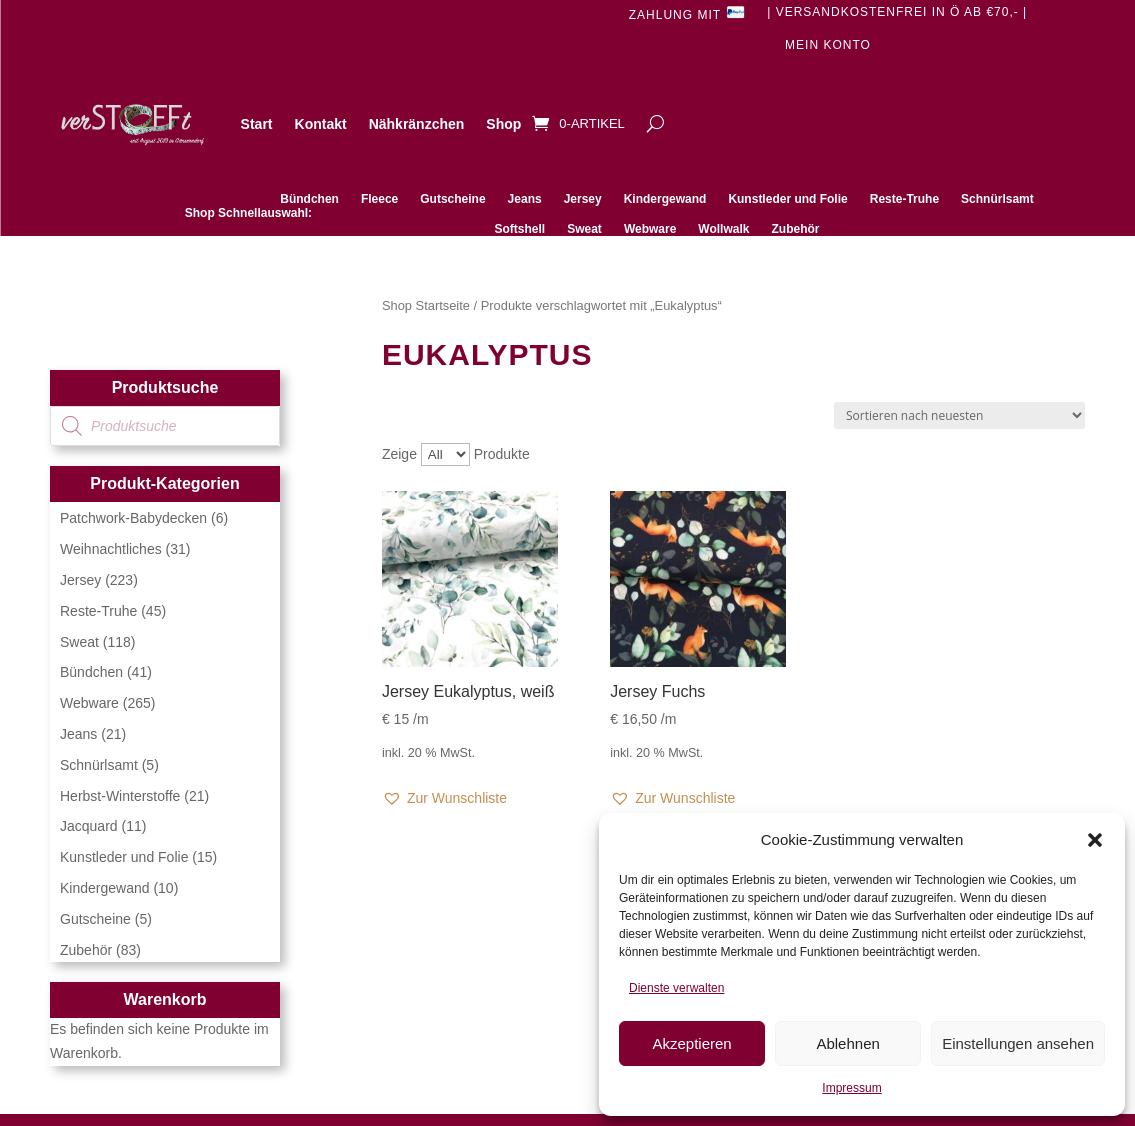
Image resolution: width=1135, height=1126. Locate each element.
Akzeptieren (691, 1043)
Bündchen (309, 199)
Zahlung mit (687, 13)
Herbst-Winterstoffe (120, 796)
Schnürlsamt (997, 199)
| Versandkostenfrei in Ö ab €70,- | (897, 12)
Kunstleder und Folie (787, 199)
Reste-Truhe (904, 199)
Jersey (583, 199)
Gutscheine (452, 199)
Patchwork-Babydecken (133, 518)
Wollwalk (723, 229)
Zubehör (795, 229)
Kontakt (321, 124)
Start (257, 124)
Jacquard (89, 826)
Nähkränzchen (417, 124)
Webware (650, 229)
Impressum (851, 1088)
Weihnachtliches (111, 549)
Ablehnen (847, 1043)
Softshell (520, 229)
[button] (1095, 840)
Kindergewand (665, 199)
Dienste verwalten (676, 988)
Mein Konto (828, 45)
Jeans (525, 199)
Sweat (584, 229)
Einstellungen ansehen (1018, 1043)
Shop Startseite (426, 305)
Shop (503, 124)
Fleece (379, 199)
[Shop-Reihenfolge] (959, 415)
